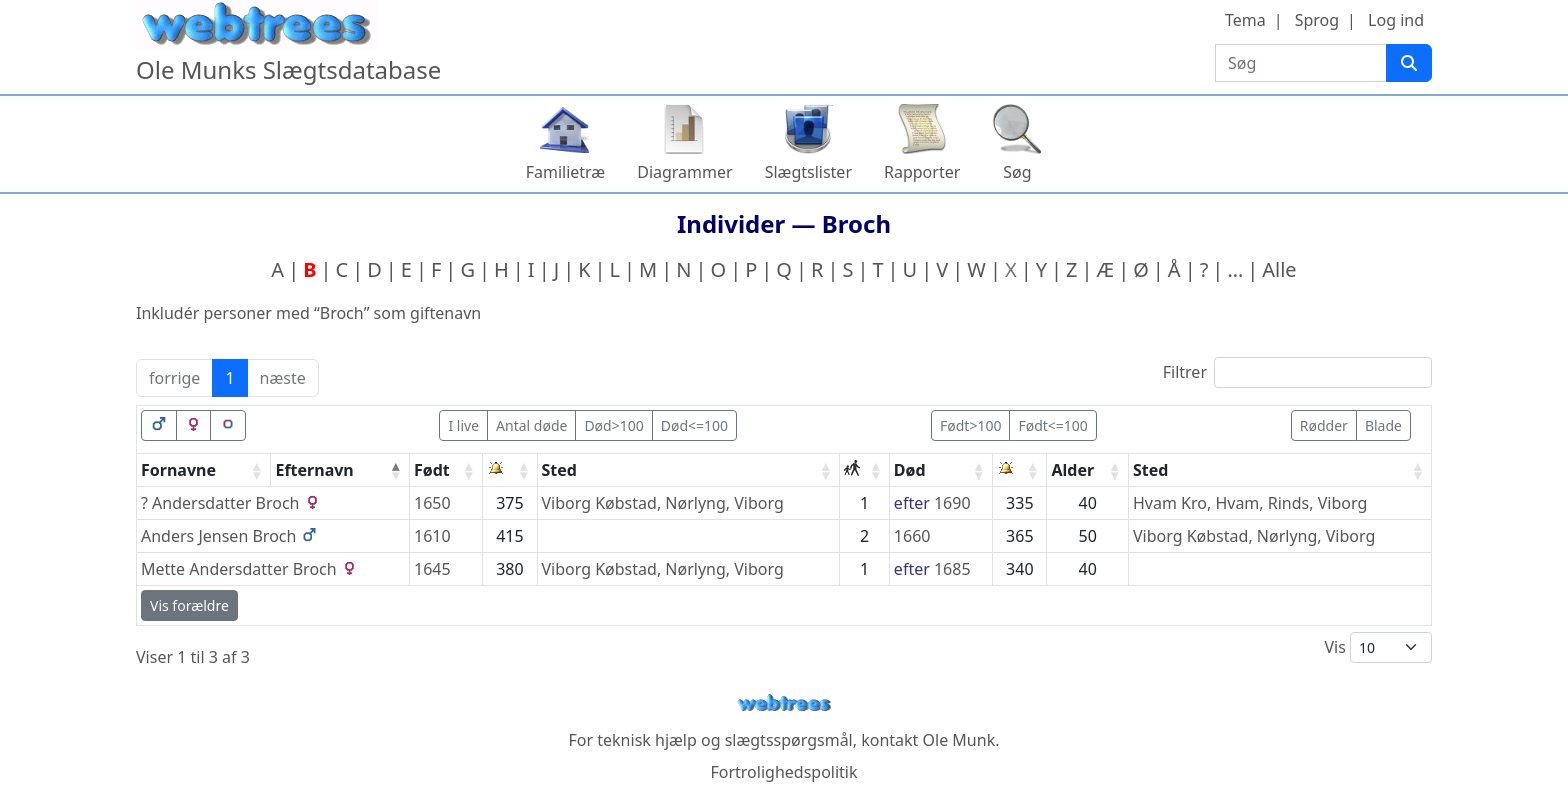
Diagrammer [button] (684, 172)
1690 (952, 503)
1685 (952, 569)
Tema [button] (1245, 20)
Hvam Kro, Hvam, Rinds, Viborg (1250, 503)
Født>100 (970, 425)
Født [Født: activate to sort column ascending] (432, 470)
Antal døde (531, 425)
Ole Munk (959, 740)
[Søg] (1409, 63)
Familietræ (566, 172)
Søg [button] (1017, 172)
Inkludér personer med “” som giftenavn (308, 313)
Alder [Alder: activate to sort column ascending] (1072, 470)
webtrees (784, 703)
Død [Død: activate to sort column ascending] (910, 470)
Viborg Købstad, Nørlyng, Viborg (663, 503)
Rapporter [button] (922, 172)
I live (463, 425)
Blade (1383, 425)
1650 (432, 503)
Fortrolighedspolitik (783, 772)
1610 (432, 536)
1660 (912, 536)
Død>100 (613, 425)
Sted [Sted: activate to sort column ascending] (559, 470)
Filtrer (1297, 372)
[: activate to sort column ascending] (510, 470)
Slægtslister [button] (808, 172)
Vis (1378, 647)
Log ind (1396, 20)
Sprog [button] (1317, 20)
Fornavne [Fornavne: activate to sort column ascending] (178, 470)
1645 (432, 569)
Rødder (1324, 425)
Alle (1279, 269)
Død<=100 (694, 425)
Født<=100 (1052, 425)
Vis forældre (189, 605)
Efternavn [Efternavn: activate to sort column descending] (314, 470)
